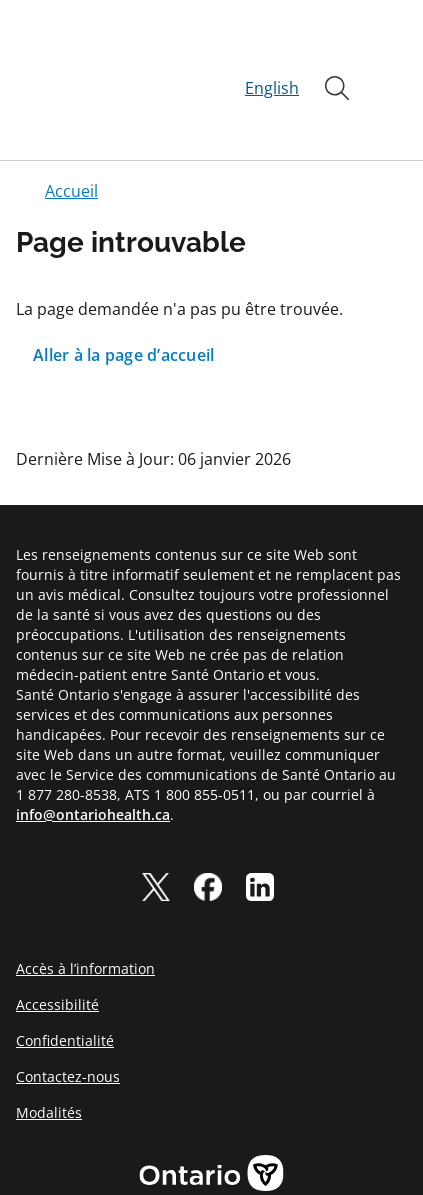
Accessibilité (57, 932)
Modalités (49, 1040)
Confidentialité (65, 968)
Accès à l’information (85, 896)
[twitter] (156, 815)
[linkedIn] (260, 815)
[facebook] (208, 815)
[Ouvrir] (337, 52)
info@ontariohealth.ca (93, 742)
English (272, 52)
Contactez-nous (68, 1004)
